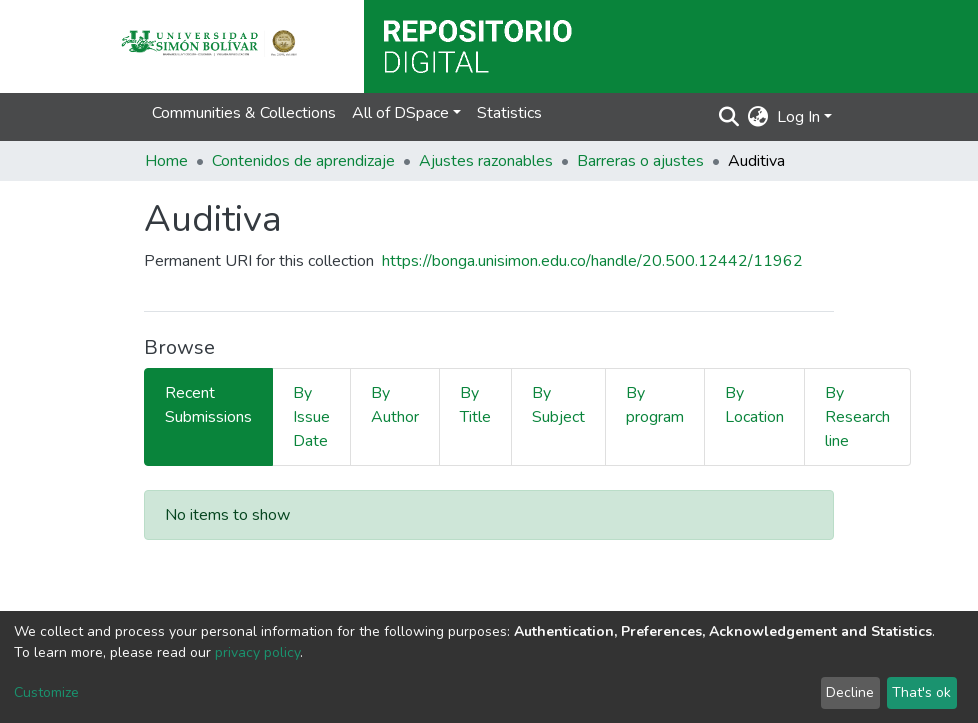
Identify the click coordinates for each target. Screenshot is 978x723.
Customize (46, 692)
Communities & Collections (244, 113)
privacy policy (257, 652)
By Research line (857, 417)
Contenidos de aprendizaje (303, 161)
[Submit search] (729, 117)
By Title (475, 405)
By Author (395, 405)
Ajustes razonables (486, 161)
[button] (758, 117)
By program (655, 405)
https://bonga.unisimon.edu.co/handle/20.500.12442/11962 (592, 261)
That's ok (921, 692)
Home (166, 161)
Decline (850, 692)
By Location (754, 405)
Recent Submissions (208, 405)
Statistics (509, 113)
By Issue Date (311, 417)
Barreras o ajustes (640, 161)
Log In (798, 117)
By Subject (558, 405)
